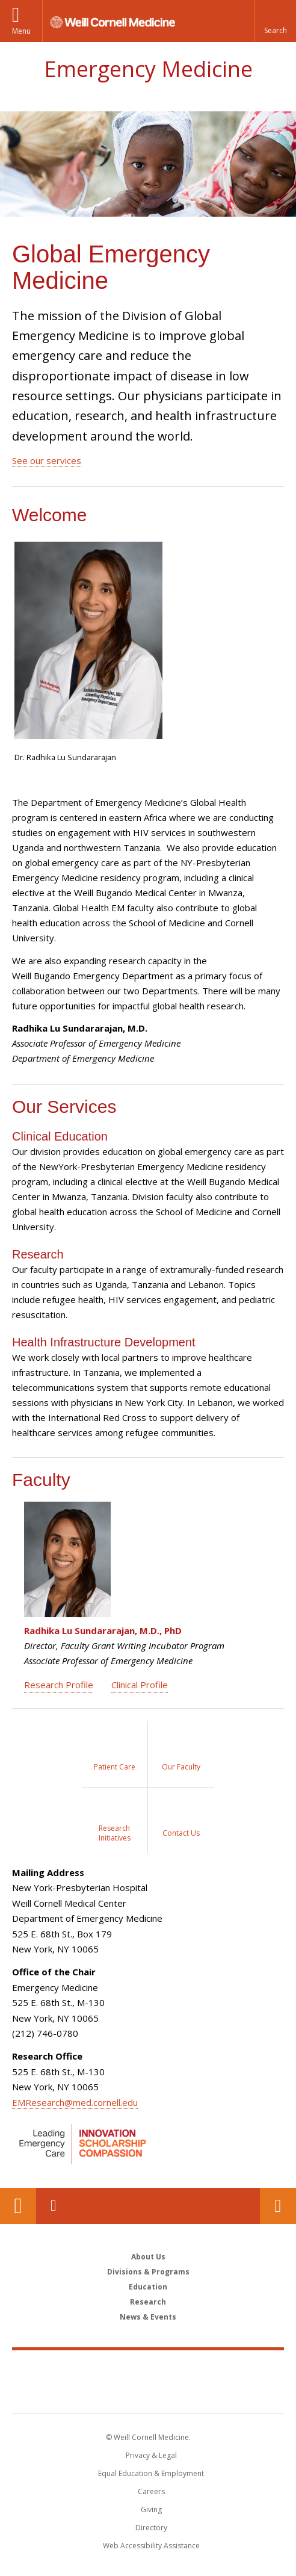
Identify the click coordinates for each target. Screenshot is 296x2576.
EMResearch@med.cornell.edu (75, 2102)
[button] (275, 21)
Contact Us (278, 2206)
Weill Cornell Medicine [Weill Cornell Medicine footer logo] (148, 2368)
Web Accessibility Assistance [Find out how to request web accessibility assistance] (151, 2545)
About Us (148, 2257)
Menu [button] (21, 31)
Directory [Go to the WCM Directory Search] (151, 2527)
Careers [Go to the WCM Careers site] (151, 2491)
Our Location (18, 2206)
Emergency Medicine (148, 69)
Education (148, 2287)
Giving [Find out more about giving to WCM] (151, 2509)
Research (148, 2302)
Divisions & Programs (148, 2272)
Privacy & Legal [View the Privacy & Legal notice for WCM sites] (151, 2455)
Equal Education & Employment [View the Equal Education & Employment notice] (151, 2473)
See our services (46, 460)
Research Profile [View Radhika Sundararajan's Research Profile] (58, 1685)
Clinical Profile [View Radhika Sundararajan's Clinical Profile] (139, 1685)
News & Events (148, 2317)
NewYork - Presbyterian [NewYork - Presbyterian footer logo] (148, 2393)
